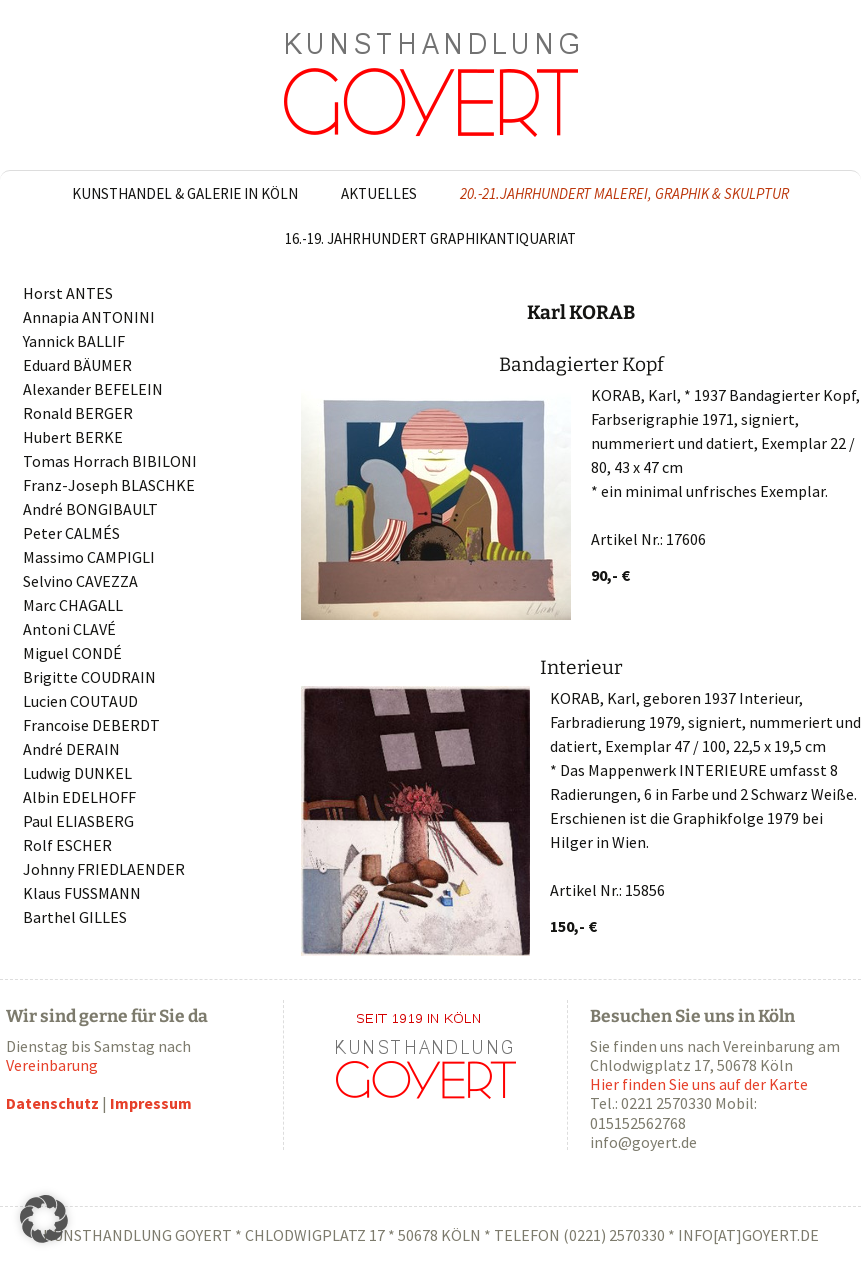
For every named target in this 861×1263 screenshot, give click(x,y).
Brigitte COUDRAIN (89, 677)
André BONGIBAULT (90, 509)
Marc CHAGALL (73, 605)
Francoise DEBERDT (91, 725)
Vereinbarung (52, 1065)
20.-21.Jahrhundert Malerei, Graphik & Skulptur (624, 193)
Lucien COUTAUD (80, 701)
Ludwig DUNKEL (77, 773)
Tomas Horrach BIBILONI (110, 461)
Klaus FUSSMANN (82, 893)
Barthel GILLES (75, 917)
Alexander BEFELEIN (93, 389)
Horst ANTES (68, 293)
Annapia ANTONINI (89, 317)
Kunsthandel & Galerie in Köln (185, 193)
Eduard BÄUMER (77, 365)
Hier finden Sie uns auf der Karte (699, 1084)
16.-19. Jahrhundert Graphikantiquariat (430, 238)
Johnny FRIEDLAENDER (104, 869)
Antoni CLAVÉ (69, 629)
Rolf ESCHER (67, 845)
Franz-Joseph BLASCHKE (109, 485)
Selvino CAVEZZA (80, 581)
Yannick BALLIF (74, 341)
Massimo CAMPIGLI (89, 557)
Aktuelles (379, 193)
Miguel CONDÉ (72, 653)
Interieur (581, 667)
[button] (44, 1219)
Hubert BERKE (73, 437)
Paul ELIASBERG (78, 821)
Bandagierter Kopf (581, 364)
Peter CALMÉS (71, 533)
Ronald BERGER (78, 413)
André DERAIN (71, 749)
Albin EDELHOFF (79, 797)
